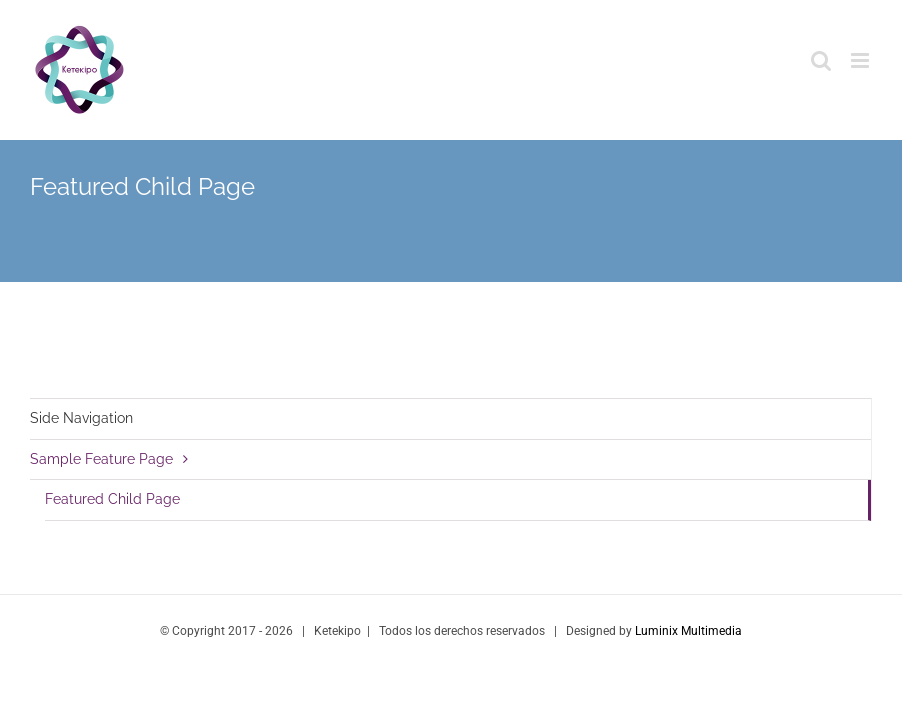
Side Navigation (81, 418)
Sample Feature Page (101, 459)
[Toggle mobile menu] (861, 60)
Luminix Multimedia (688, 631)
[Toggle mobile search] (821, 60)
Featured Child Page (112, 499)
